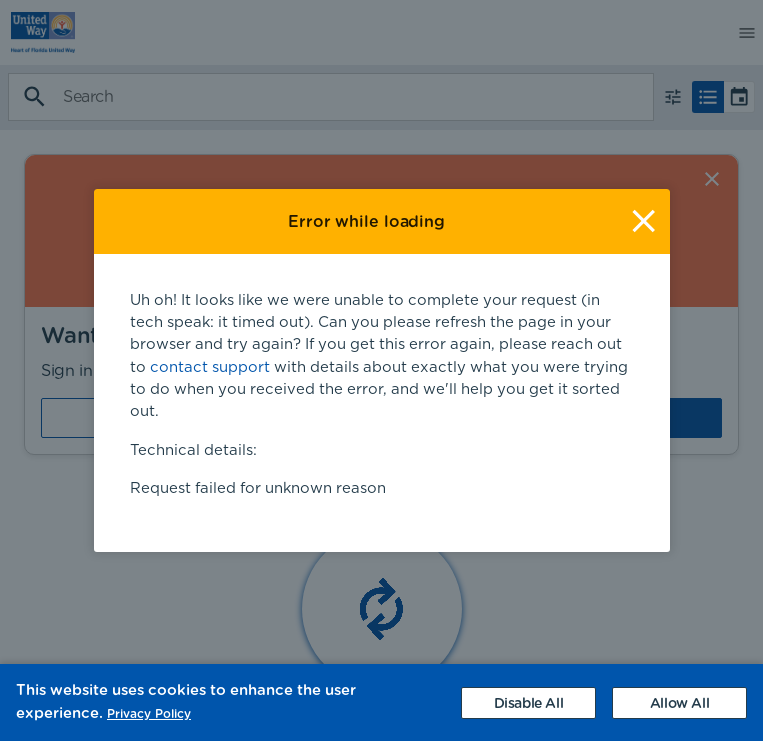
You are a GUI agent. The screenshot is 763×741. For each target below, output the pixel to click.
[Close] (643, 214)
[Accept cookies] (679, 703)
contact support (210, 360)
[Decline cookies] (528, 703)
